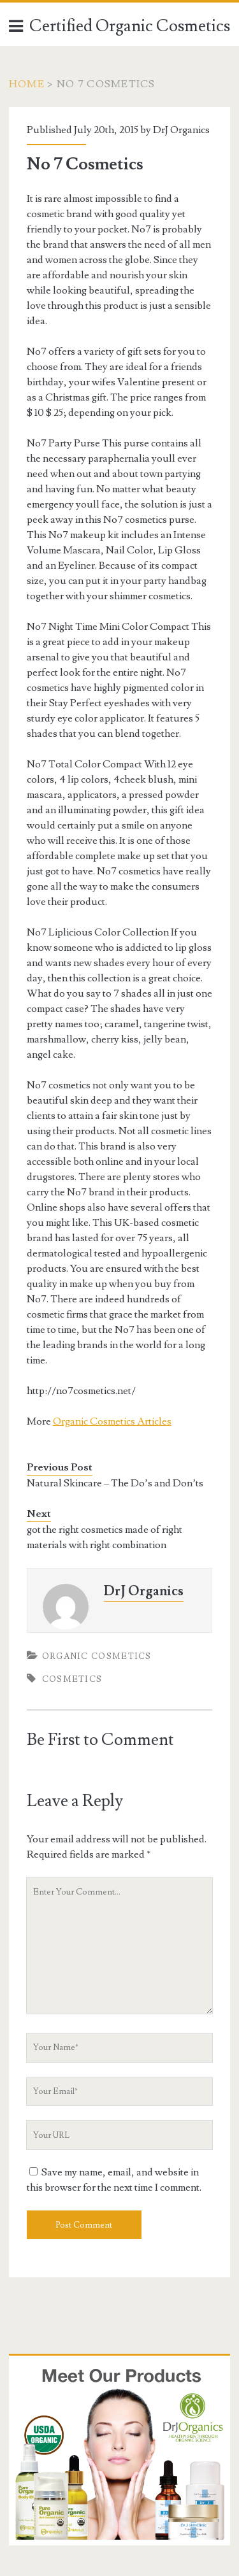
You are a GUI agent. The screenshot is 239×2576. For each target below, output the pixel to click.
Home (27, 84)
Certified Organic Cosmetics (129, 26)
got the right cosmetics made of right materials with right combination (104, 1537)
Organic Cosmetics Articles (112, 1421)
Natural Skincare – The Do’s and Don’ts (115, 1483)
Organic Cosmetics (97, 1656)
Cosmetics (72, 1679)
